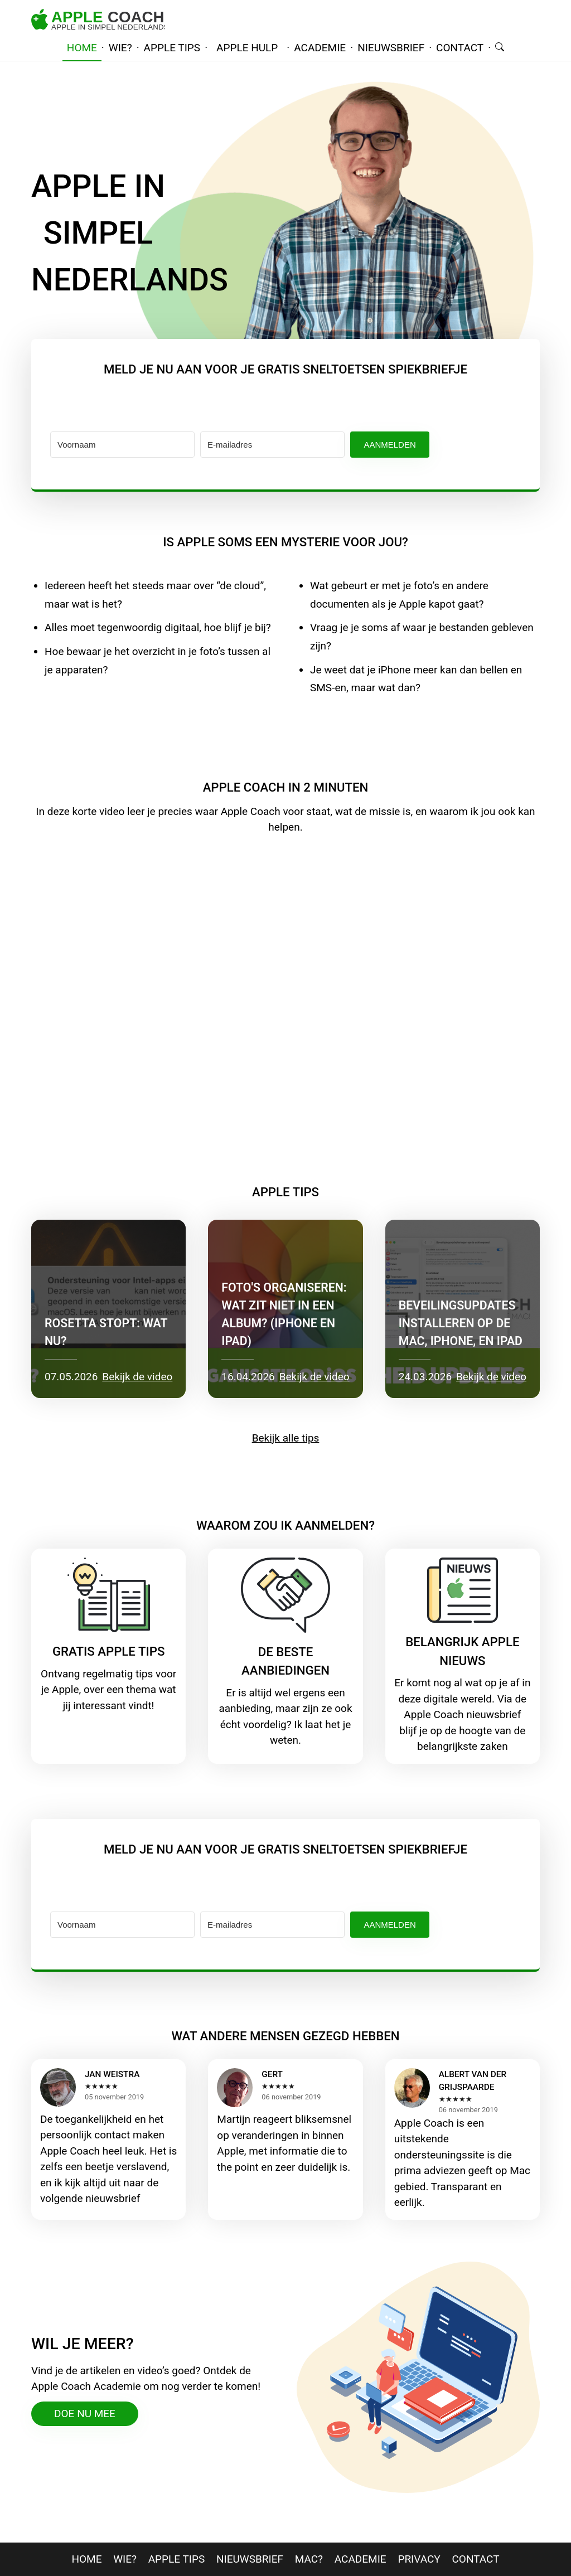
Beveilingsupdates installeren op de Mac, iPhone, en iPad (460, 1323)
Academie (360, 2559)
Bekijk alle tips (286, 1438)
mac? (309, 2559)
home (82, 47)
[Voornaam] (122, 444)
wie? (120, 47)
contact (459, 47)
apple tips (172, 47)
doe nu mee (84, 2413)
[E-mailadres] (272, 444)
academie (320, 47)
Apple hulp (247, 47)
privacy (419, 2559)
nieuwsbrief (390, 47)
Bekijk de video (137, 1376)
